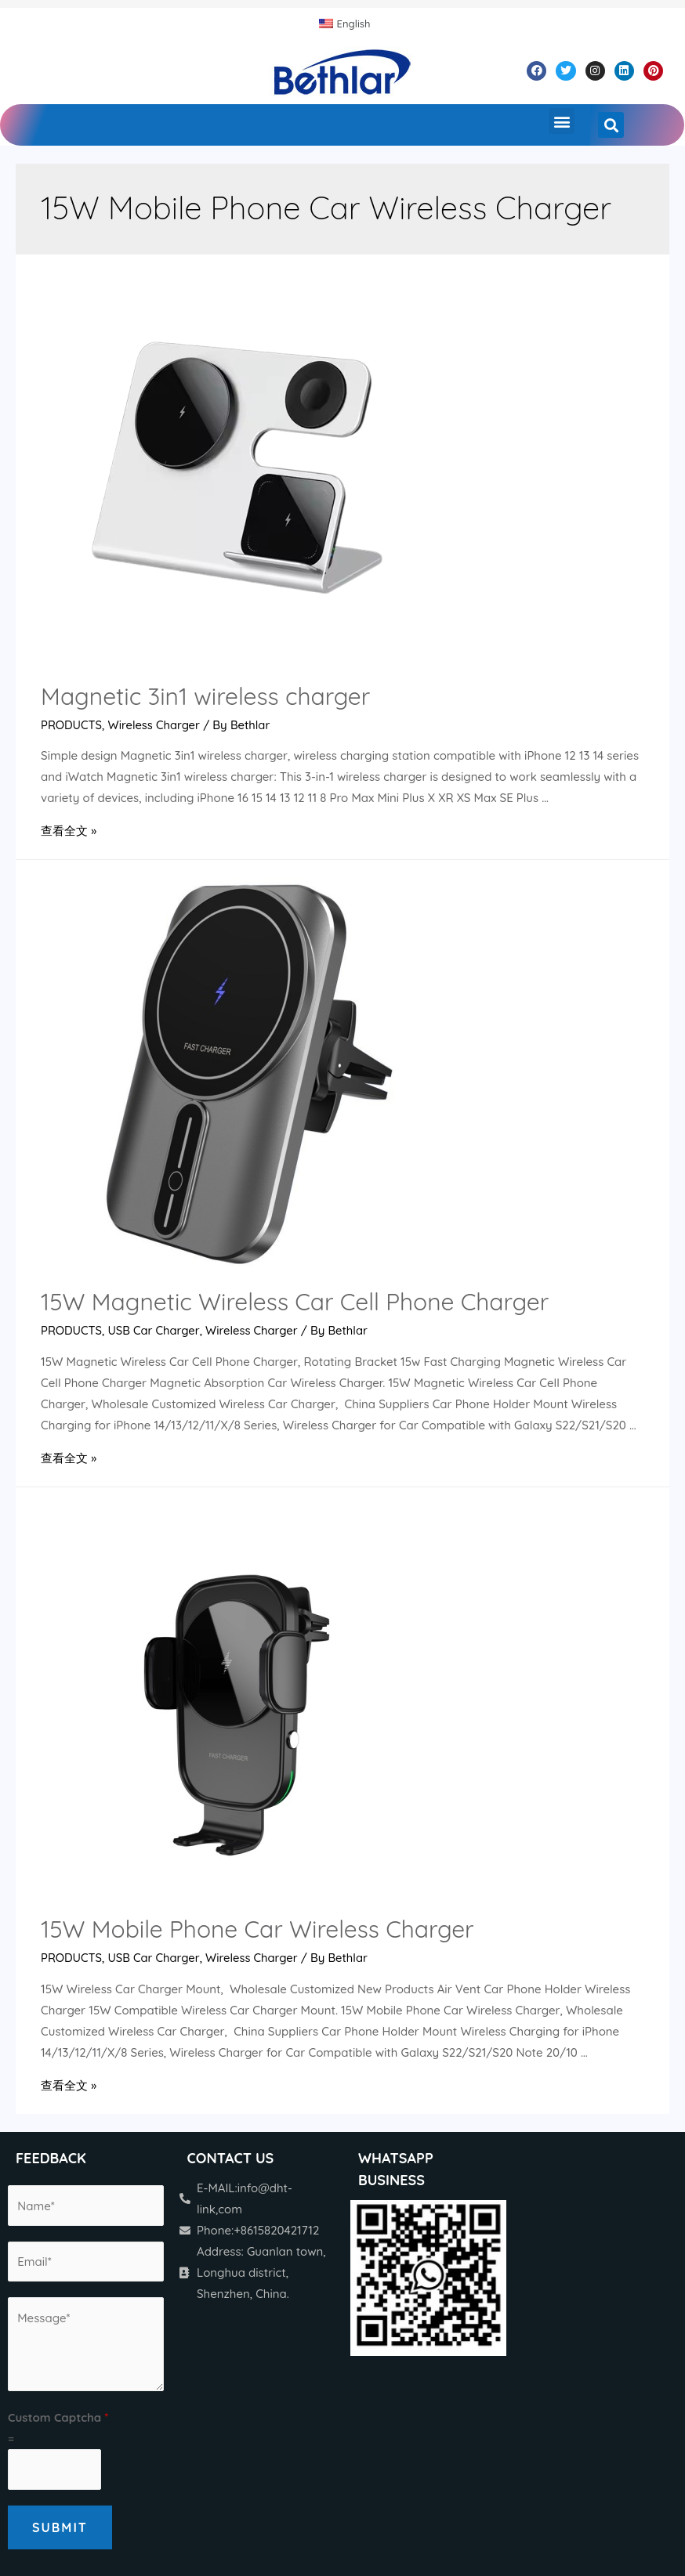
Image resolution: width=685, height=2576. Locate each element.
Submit (60, 2526)
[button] (561, 121)
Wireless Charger (155, 724)
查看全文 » (68, 830)
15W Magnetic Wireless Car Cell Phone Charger (295, 1302)
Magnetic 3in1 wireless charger (205, 696)
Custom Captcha (58, 2416)
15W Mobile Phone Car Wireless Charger (257, 1928)
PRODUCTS (72, 724)
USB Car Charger (155, 1330)
